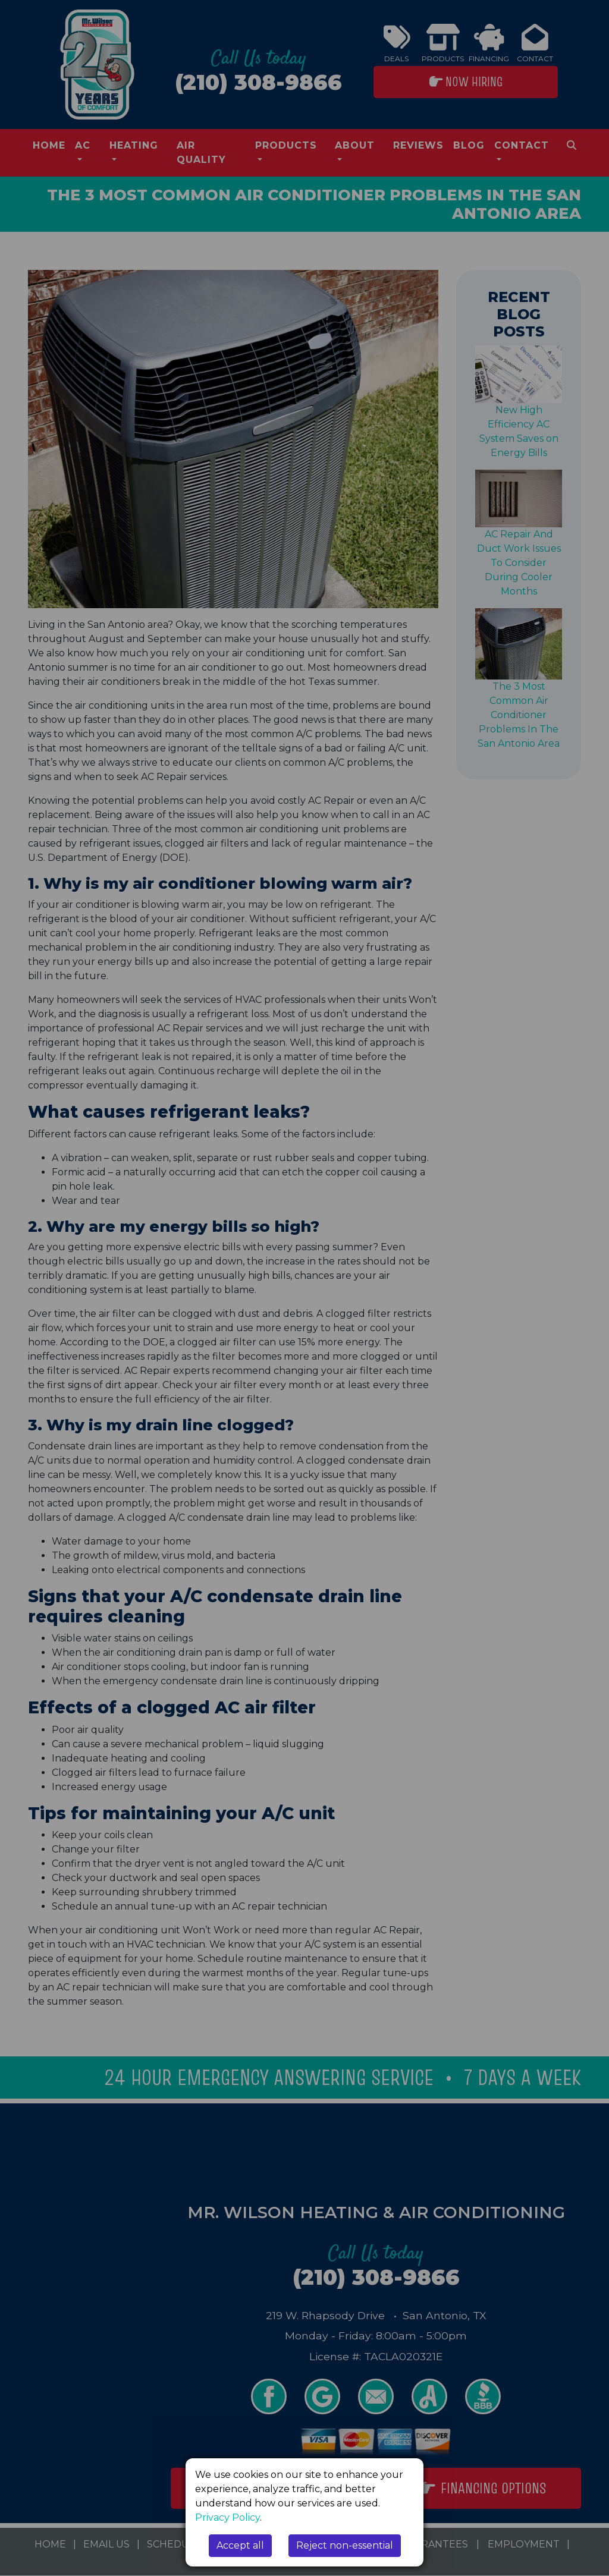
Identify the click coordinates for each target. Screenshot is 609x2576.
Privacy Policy (227, 2517)
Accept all (240, 2545)
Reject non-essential (344, 2545)
